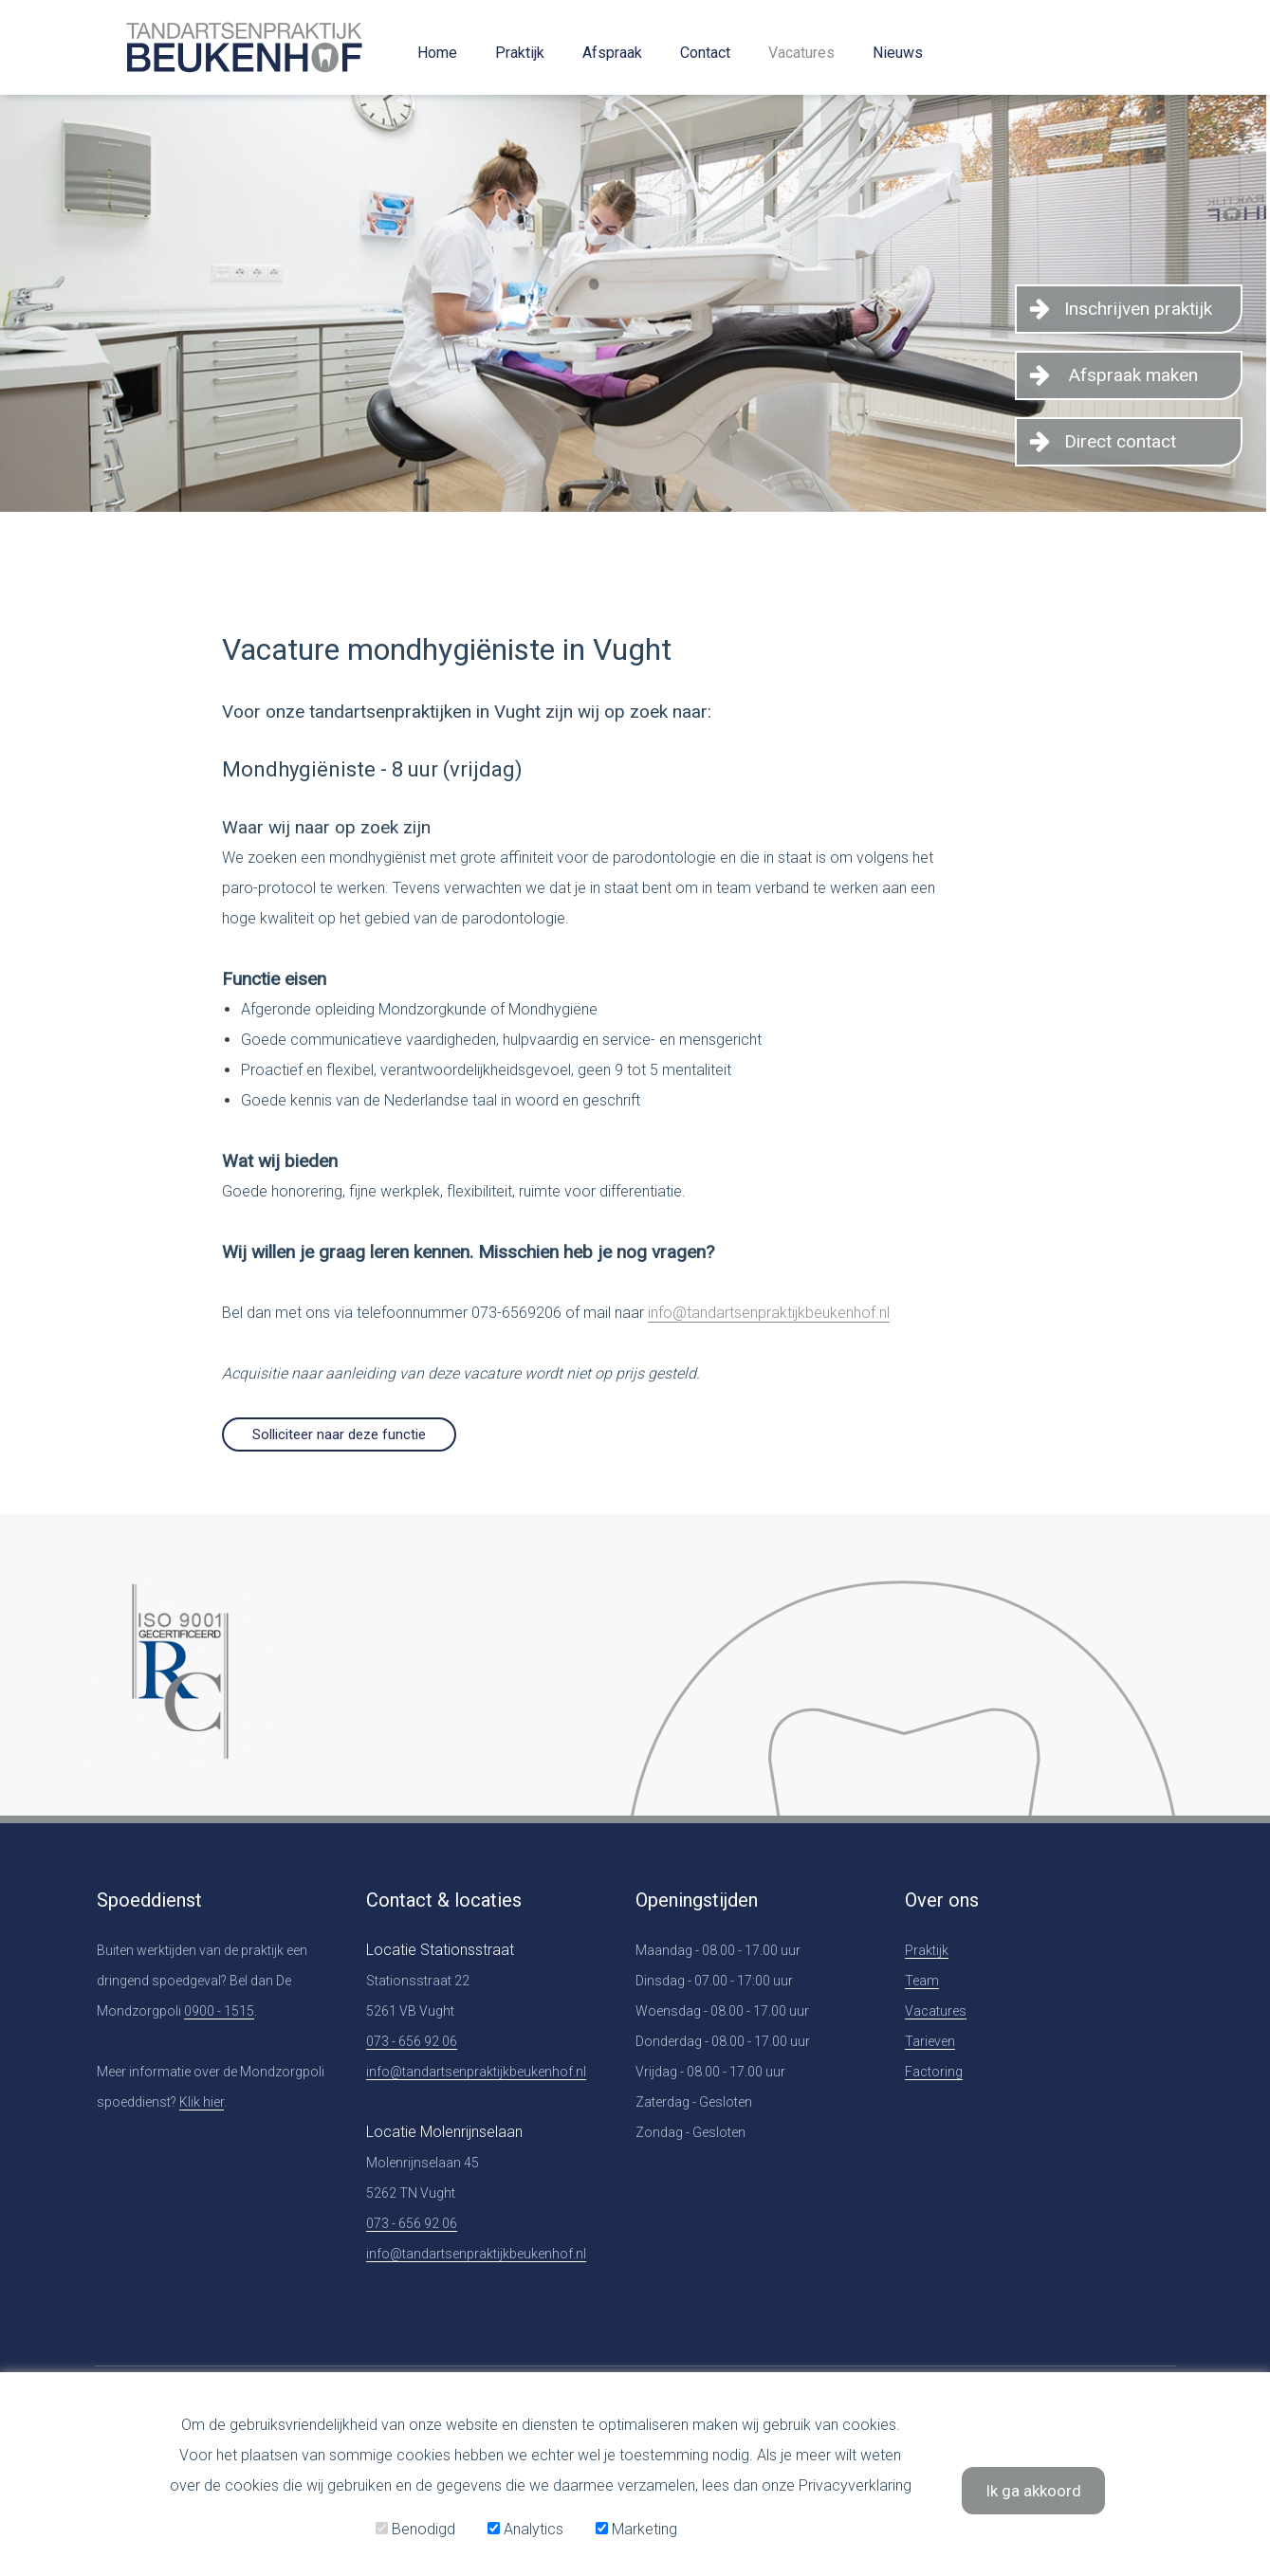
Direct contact (1120, 441)
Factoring (934, 2071)
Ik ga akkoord (1033, 2490)
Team (922, 1980)
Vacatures (801, 53)
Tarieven (930, 2041)
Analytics (525, 2529)
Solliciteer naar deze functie (339, 1434)
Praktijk (519, 53)
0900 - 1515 (219, 2011)
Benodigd (415, 2529)
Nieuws (898, 53)
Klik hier (201, 2102)
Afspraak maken (1133, 375)
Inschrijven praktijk (1138, 309)
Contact (705, 53)
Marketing (636, 2529)
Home (437, 53)
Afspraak (612, 53)
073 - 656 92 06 (411, 2041)
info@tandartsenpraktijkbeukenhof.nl (769, 1313)
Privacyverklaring (855, 2485)
